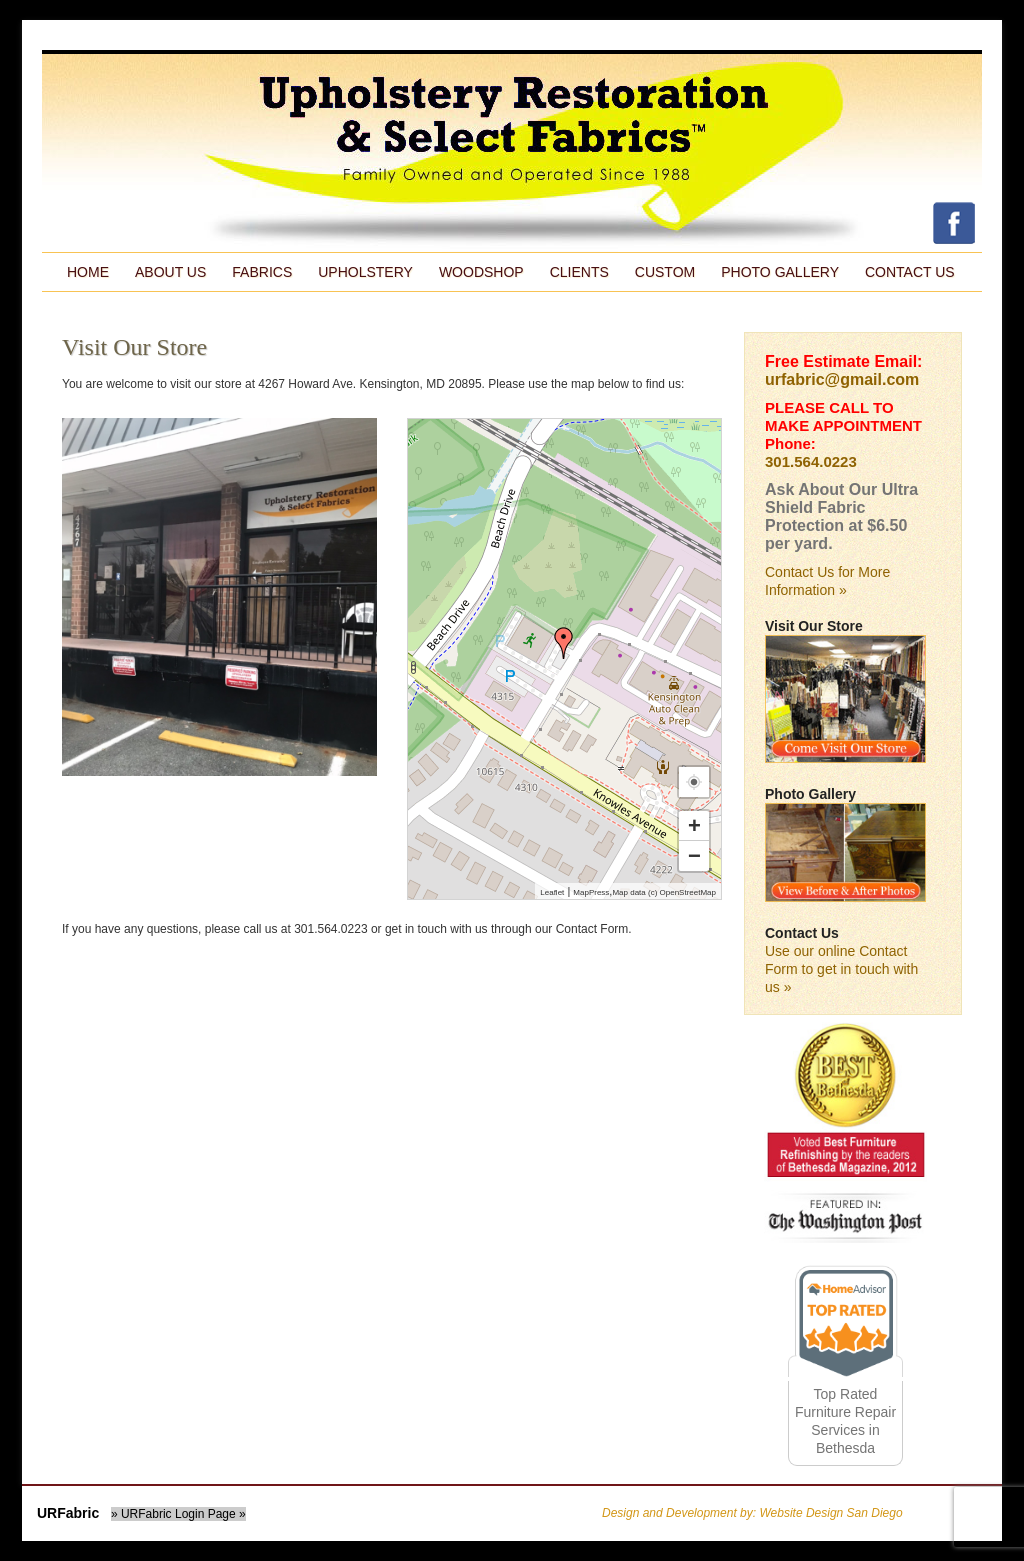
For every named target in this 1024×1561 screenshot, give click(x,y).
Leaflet (552, 892)
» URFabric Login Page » (178, 1514)
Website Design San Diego (830, 1513)
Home (88, 272)
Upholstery (365, 272)
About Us (170, 272)
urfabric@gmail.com (842, 379)
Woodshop (481, 272)
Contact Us (910, 272)
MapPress (591, 892)
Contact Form (592, 929)
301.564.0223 (811, 461)
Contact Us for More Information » (827, 581)
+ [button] (694, 825)
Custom (665, 272)
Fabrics (262, 272)
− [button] (694, 855)
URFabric (68, 1513)
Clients (579, 272)
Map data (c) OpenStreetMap (664, 892)
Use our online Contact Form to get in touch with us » (841, 969)
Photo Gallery (780, 272)
